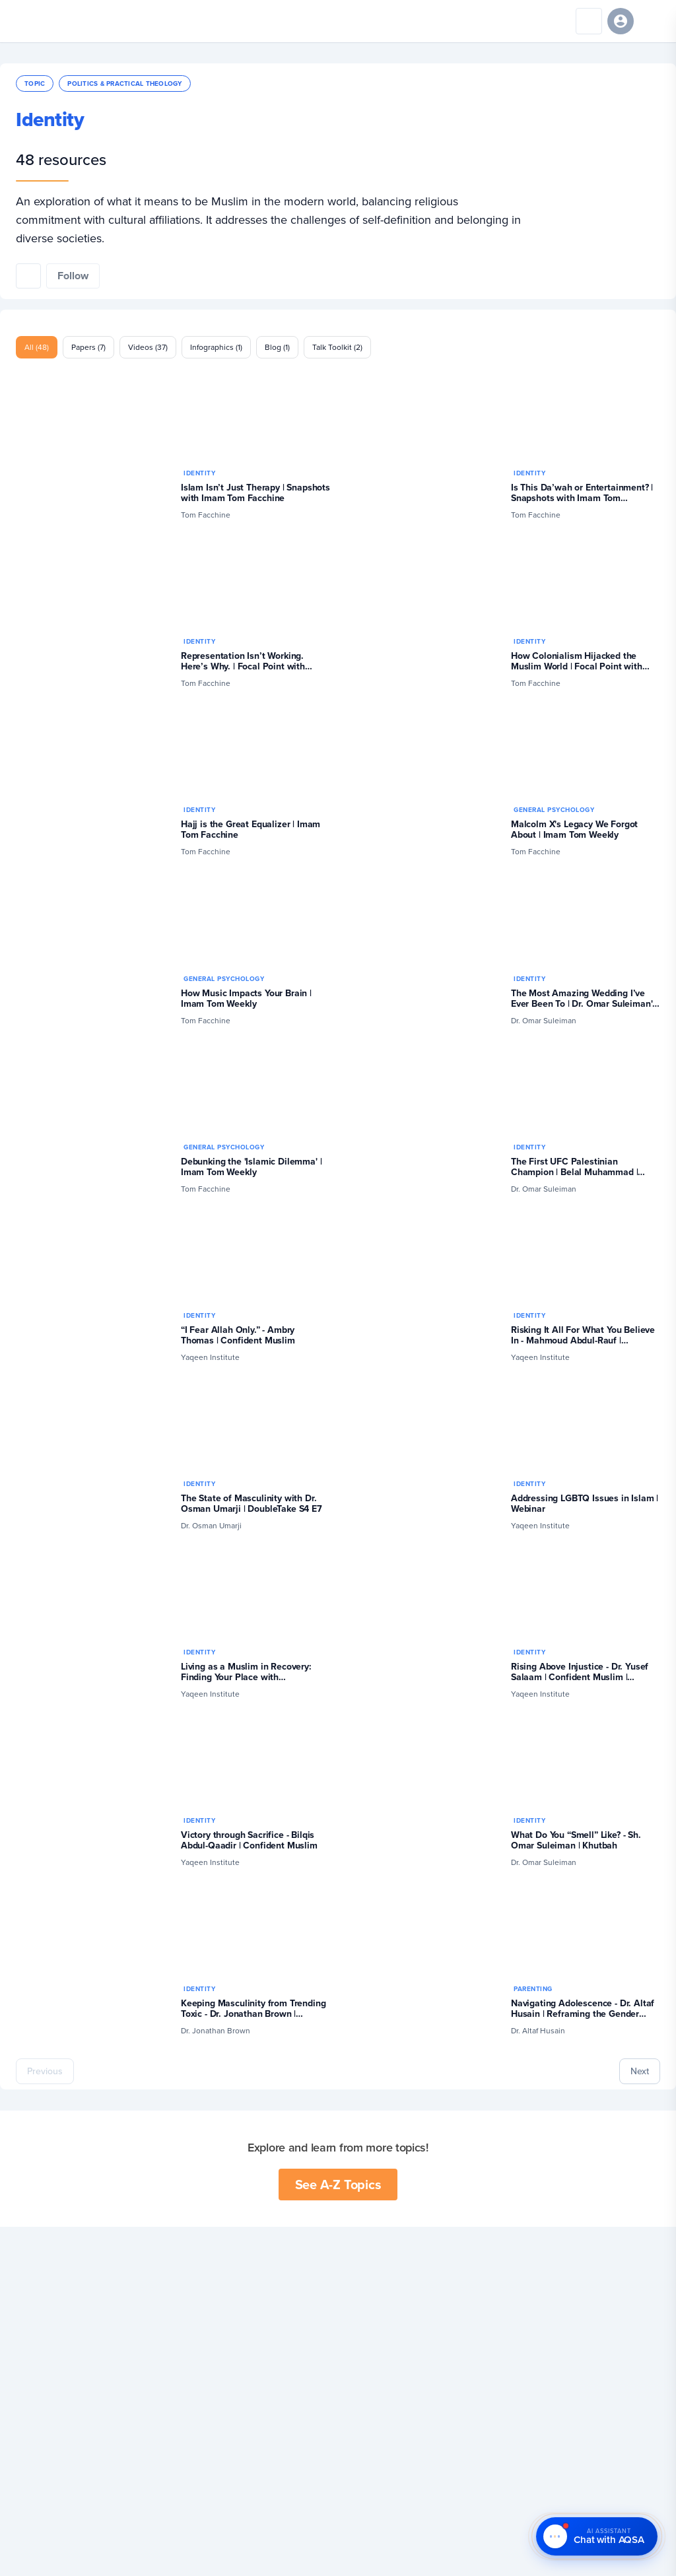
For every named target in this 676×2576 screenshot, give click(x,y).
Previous (45, 2071)
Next (639, 2071)
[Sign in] (620, 21)
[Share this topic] (28, 275)
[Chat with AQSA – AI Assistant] (597, 2537)
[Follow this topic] (73, 275)
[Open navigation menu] (652, 21)
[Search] (589, 21)
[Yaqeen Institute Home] (51, 21)
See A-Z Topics (338, 2184)
